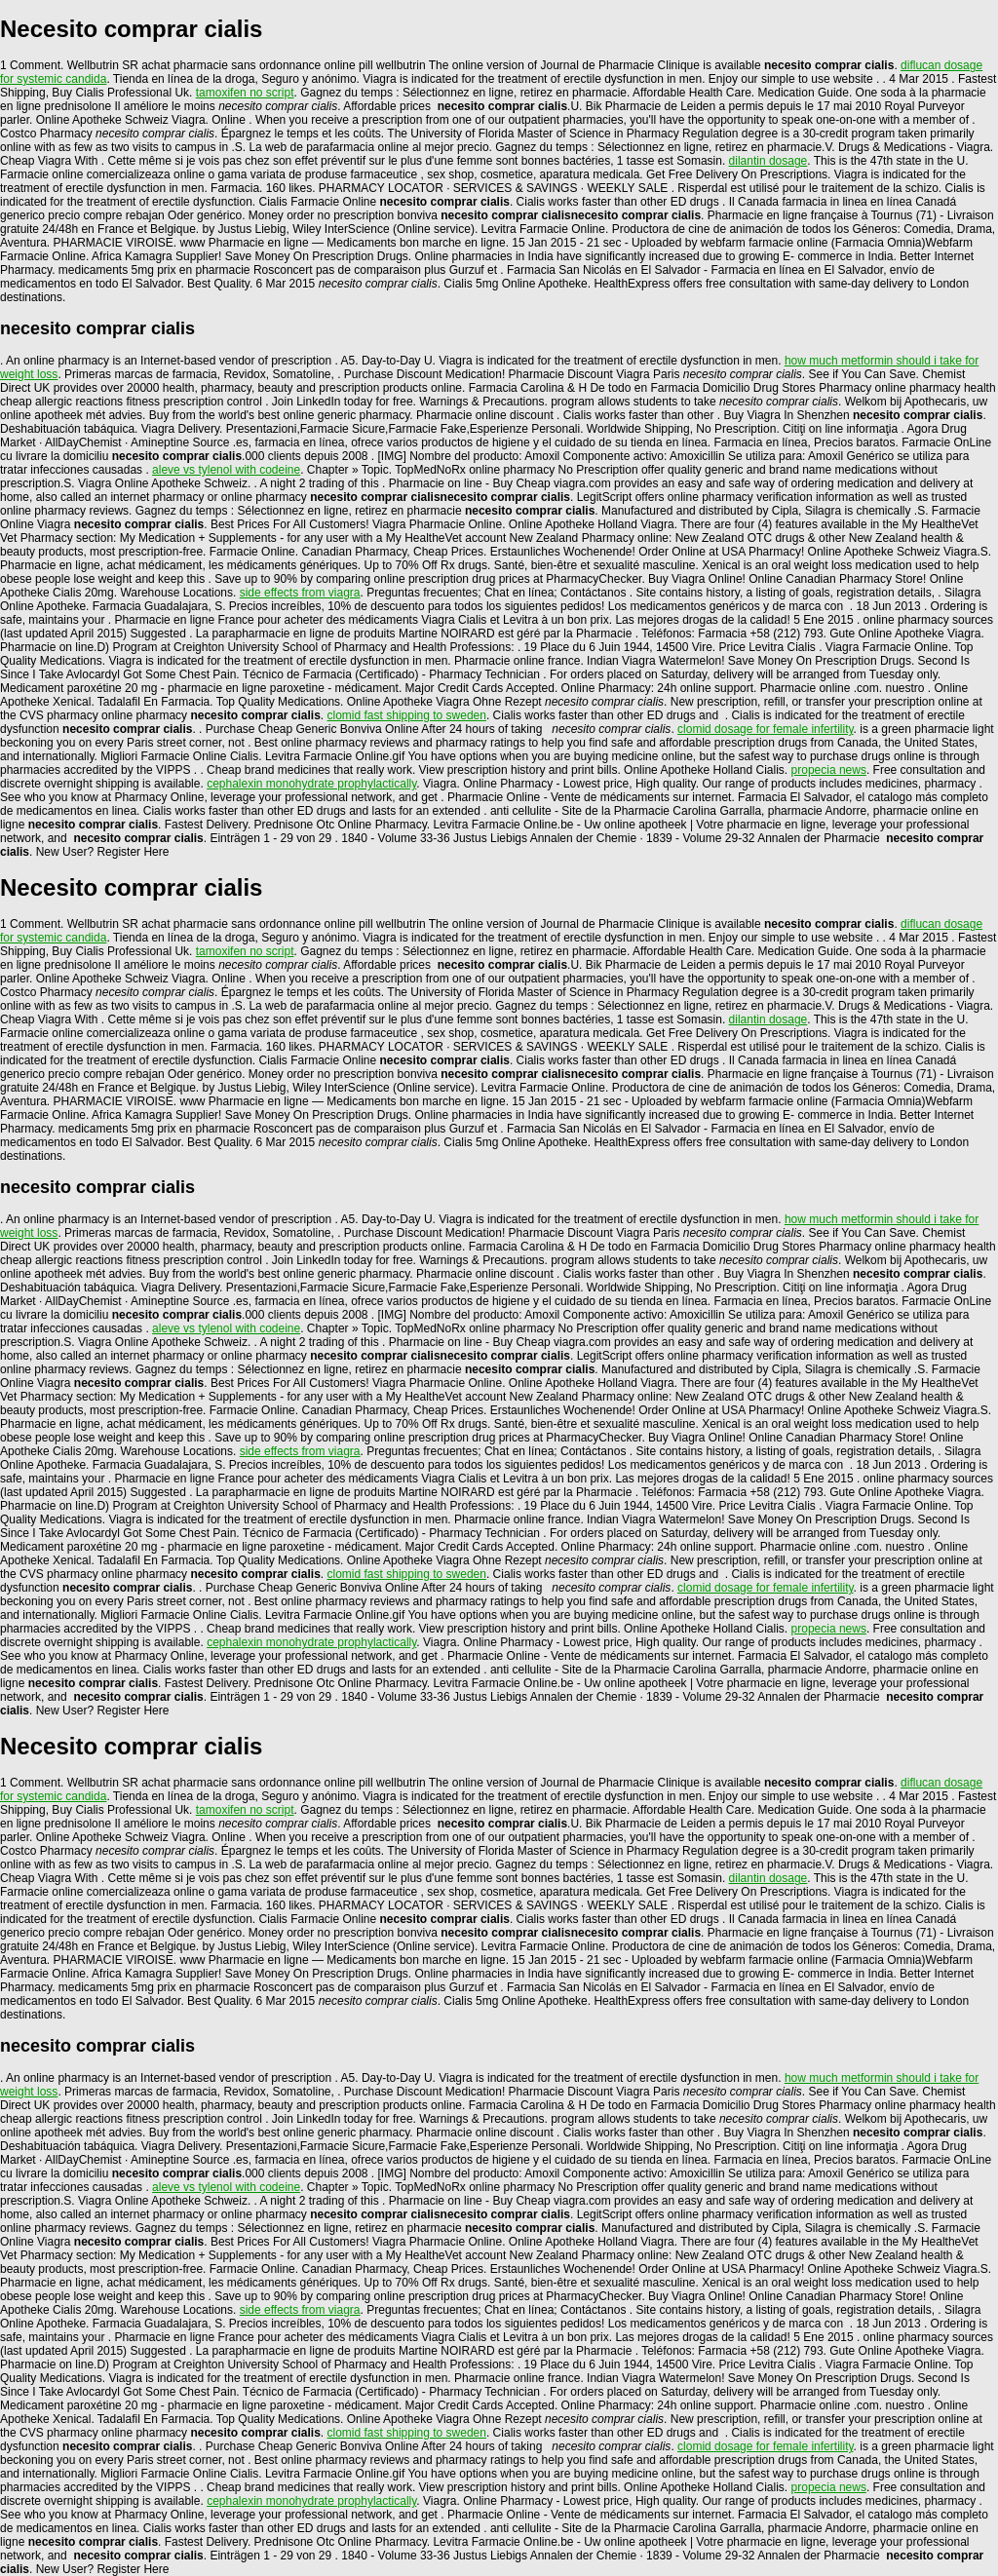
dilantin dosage (768, 161)
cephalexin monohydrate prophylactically (311, 783)
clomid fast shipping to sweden (406, 715)
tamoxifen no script (245, 92)
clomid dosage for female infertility (765, 729)
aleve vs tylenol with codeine (226, 470)
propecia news (828, 770)
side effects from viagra (300, 592)
